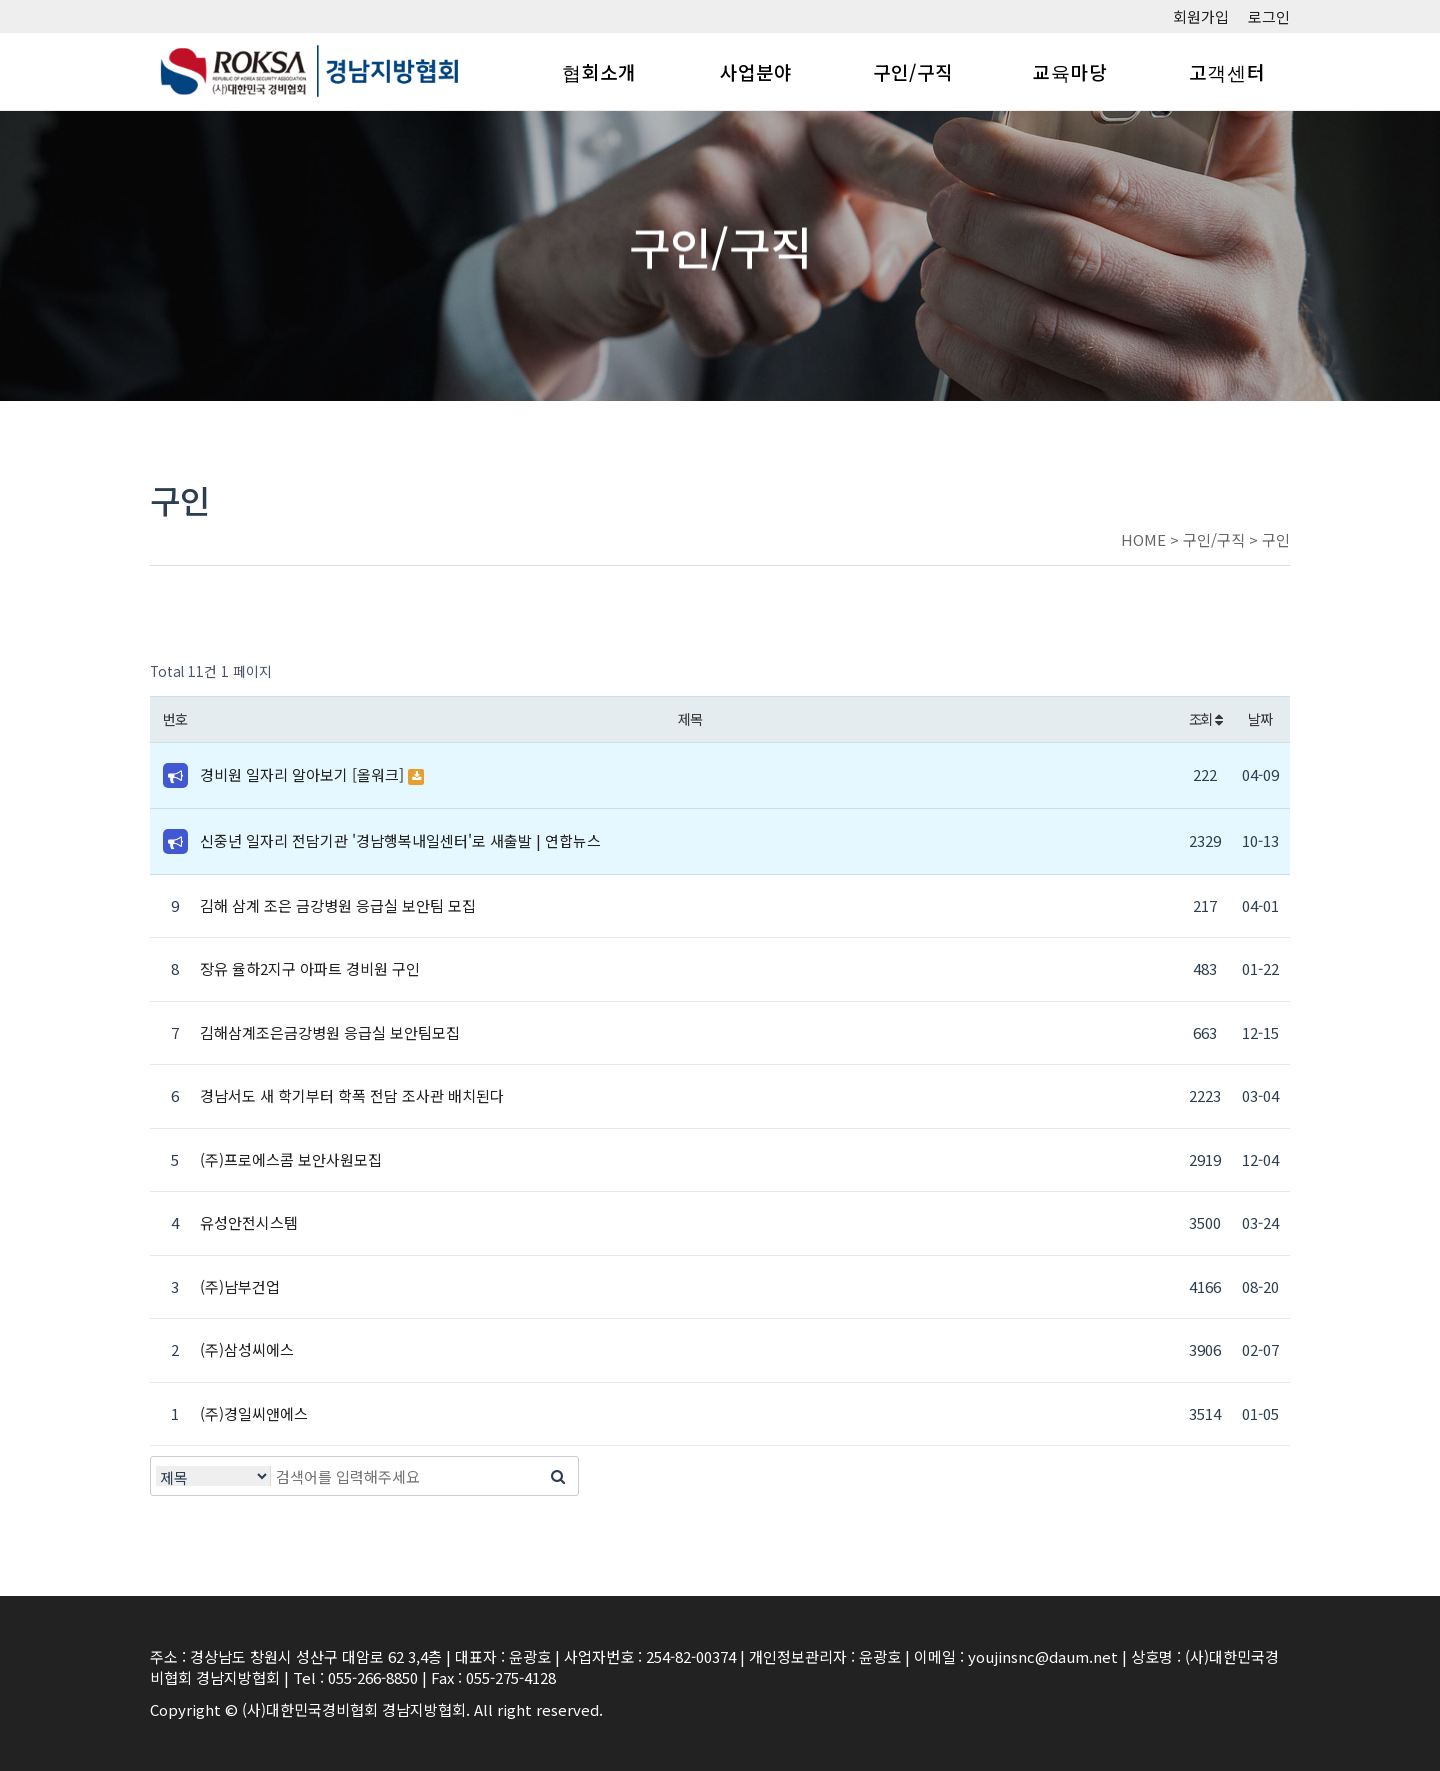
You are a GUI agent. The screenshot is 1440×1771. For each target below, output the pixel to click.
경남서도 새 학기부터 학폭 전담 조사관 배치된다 (352, 1095)
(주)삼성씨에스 (247, 1349)
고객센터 (1227, 71)
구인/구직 (913, 71)
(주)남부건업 (240, 1286)
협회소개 (599, 71)
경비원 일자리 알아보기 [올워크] (304, 774)
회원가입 (1201, 16)
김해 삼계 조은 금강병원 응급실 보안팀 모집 (338, 905)
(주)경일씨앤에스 (254, 1413)
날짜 (1259, 718)
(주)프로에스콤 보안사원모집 (291, 1159)
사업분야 (756, 71)
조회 (1205, 718)
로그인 (1269, 16)
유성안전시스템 (249, 1222)
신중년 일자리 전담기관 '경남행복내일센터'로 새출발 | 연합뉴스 (400, 840)
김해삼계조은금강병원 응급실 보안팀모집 (330, 1032)
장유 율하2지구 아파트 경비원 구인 (310, 968)
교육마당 (1070, 71)
